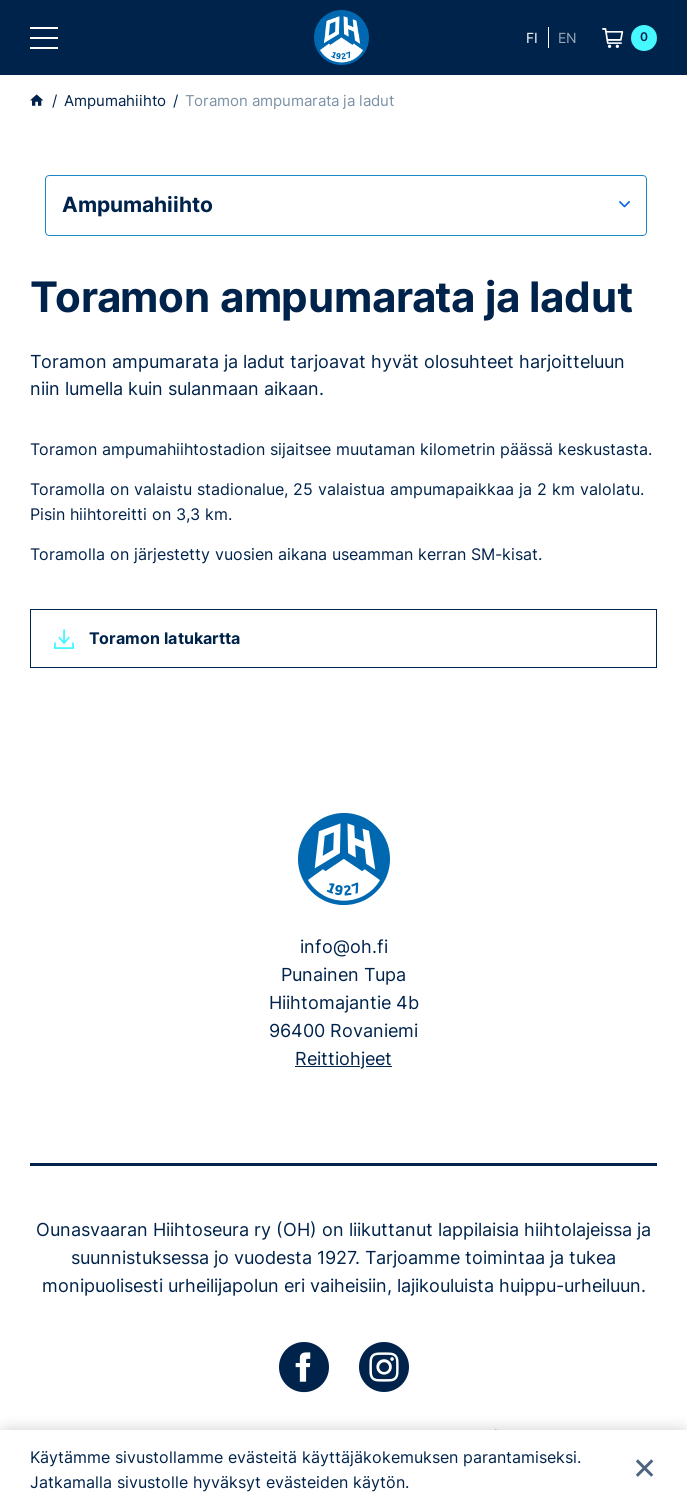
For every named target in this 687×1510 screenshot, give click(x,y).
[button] (44, 38)
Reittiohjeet (343, 1058)
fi (532, 37)
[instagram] (384, 1367)
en (567, 37)
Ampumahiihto (137, 204)
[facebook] (304, 1367)
